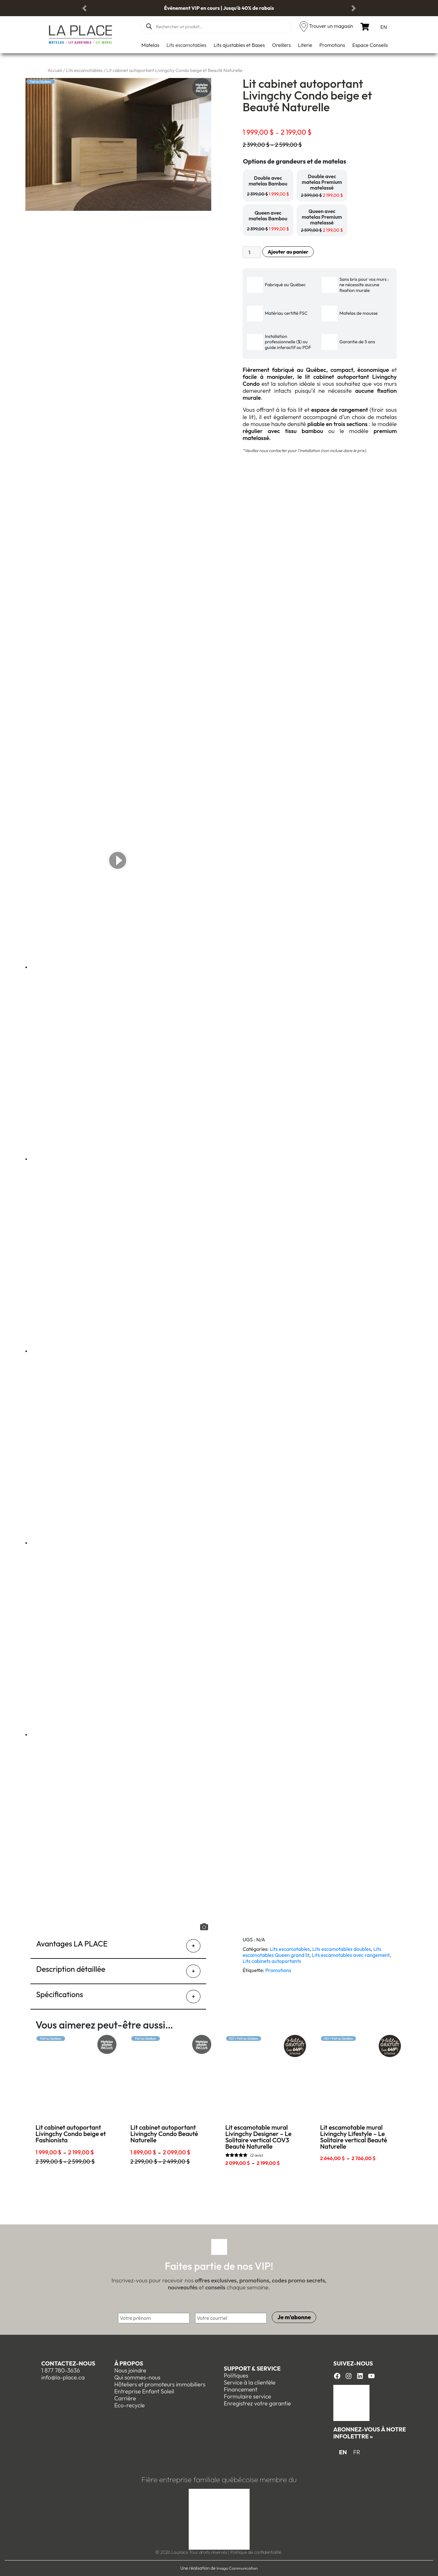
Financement (240, 2389)
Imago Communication (237, 2568)
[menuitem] (383, 26)
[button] (84, 8)
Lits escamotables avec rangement (350, 1955)
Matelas (150, 45)
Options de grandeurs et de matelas (294, 161)
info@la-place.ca (63, 2377)
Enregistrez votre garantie (257, 2403)
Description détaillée (70, 1969)
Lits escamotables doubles (341, 1949)
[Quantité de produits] (252, 252)
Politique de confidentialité (256, 2552)
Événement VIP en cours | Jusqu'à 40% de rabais (219, 8)
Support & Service (252, 2368)
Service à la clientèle (249, 2382)
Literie (305, 45)
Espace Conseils (370, 45)
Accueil (55, 70)
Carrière (125, 2398)
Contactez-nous (68, 2363)
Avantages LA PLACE (72, 1943)
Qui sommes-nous (137, 2377)
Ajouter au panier (288, 252)
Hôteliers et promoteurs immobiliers (159, 2384)
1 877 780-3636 (60, 2370)
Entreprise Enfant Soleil (144, 2391)
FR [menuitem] (356, 2452)
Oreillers (281, 45)
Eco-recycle (129, 2405)
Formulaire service (247, 2396)
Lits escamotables (186, 45)
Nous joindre (130, 2370)
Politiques (236, 2375)
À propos (128, 2363)
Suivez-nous (353, 2363)
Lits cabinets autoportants (272, 1961)
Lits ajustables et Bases (239, 45)
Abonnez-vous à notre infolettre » (369, 2433)
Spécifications (59, 1994)
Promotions (332, 45)
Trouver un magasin (331, 26)
